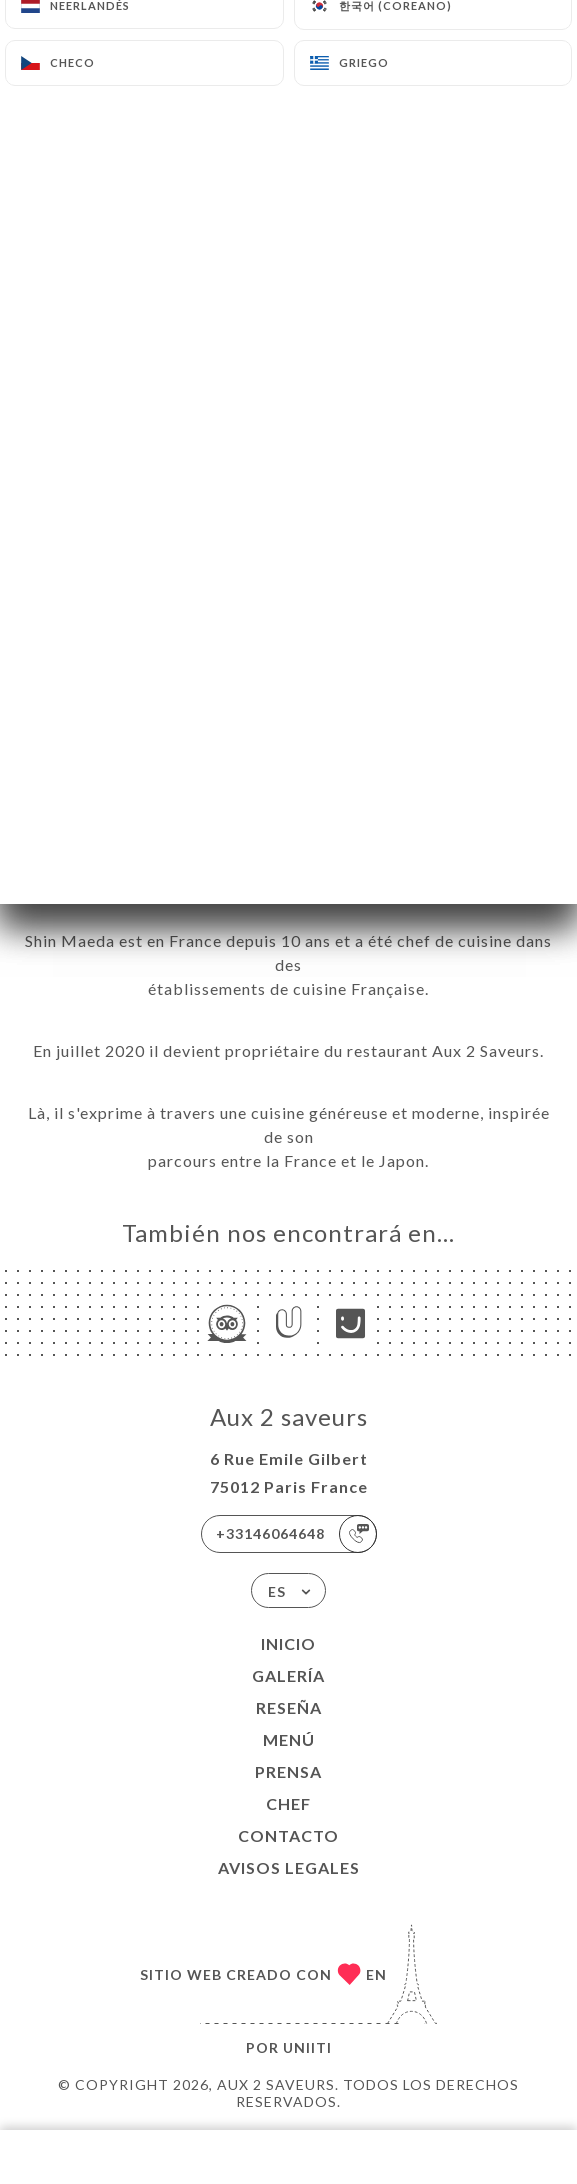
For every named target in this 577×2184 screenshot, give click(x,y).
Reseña (289, 1707)
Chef (288, 1803)
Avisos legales (289, 1867)
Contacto (288, 1835)
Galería (288, 1675)
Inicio (288, 1643)
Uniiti (307, 2047)
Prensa (288, 1771)
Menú (289, 1739)
